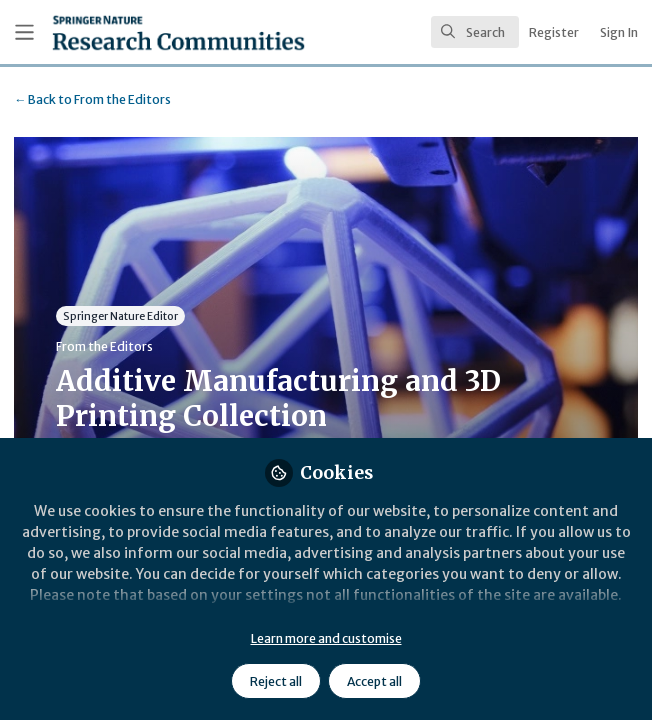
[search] (475, 32)
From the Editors (92, 99)
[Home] (130, 32)
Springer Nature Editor (120, 316)
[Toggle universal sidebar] (24, 32)
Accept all (374, 681)
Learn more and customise (326, 638)
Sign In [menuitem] (619, 32)
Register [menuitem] (554, 32)
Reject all (276, 681)
